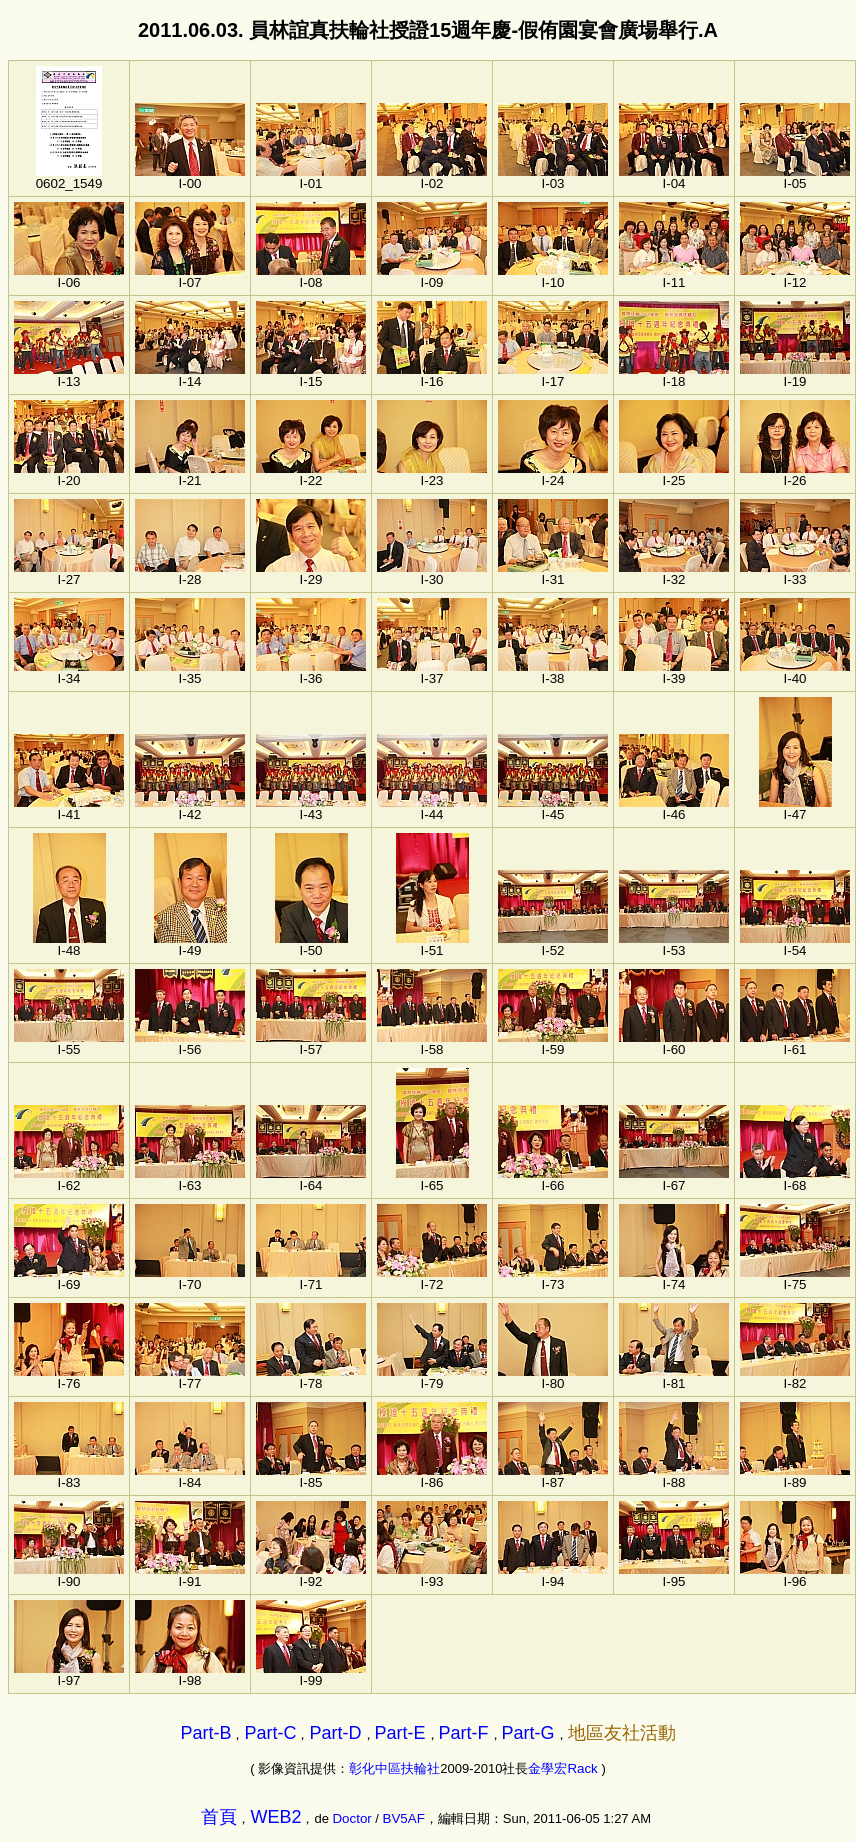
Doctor (351, 1818)
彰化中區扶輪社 (394, 1768)
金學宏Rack (562, 1768)
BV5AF (404, 1818)
